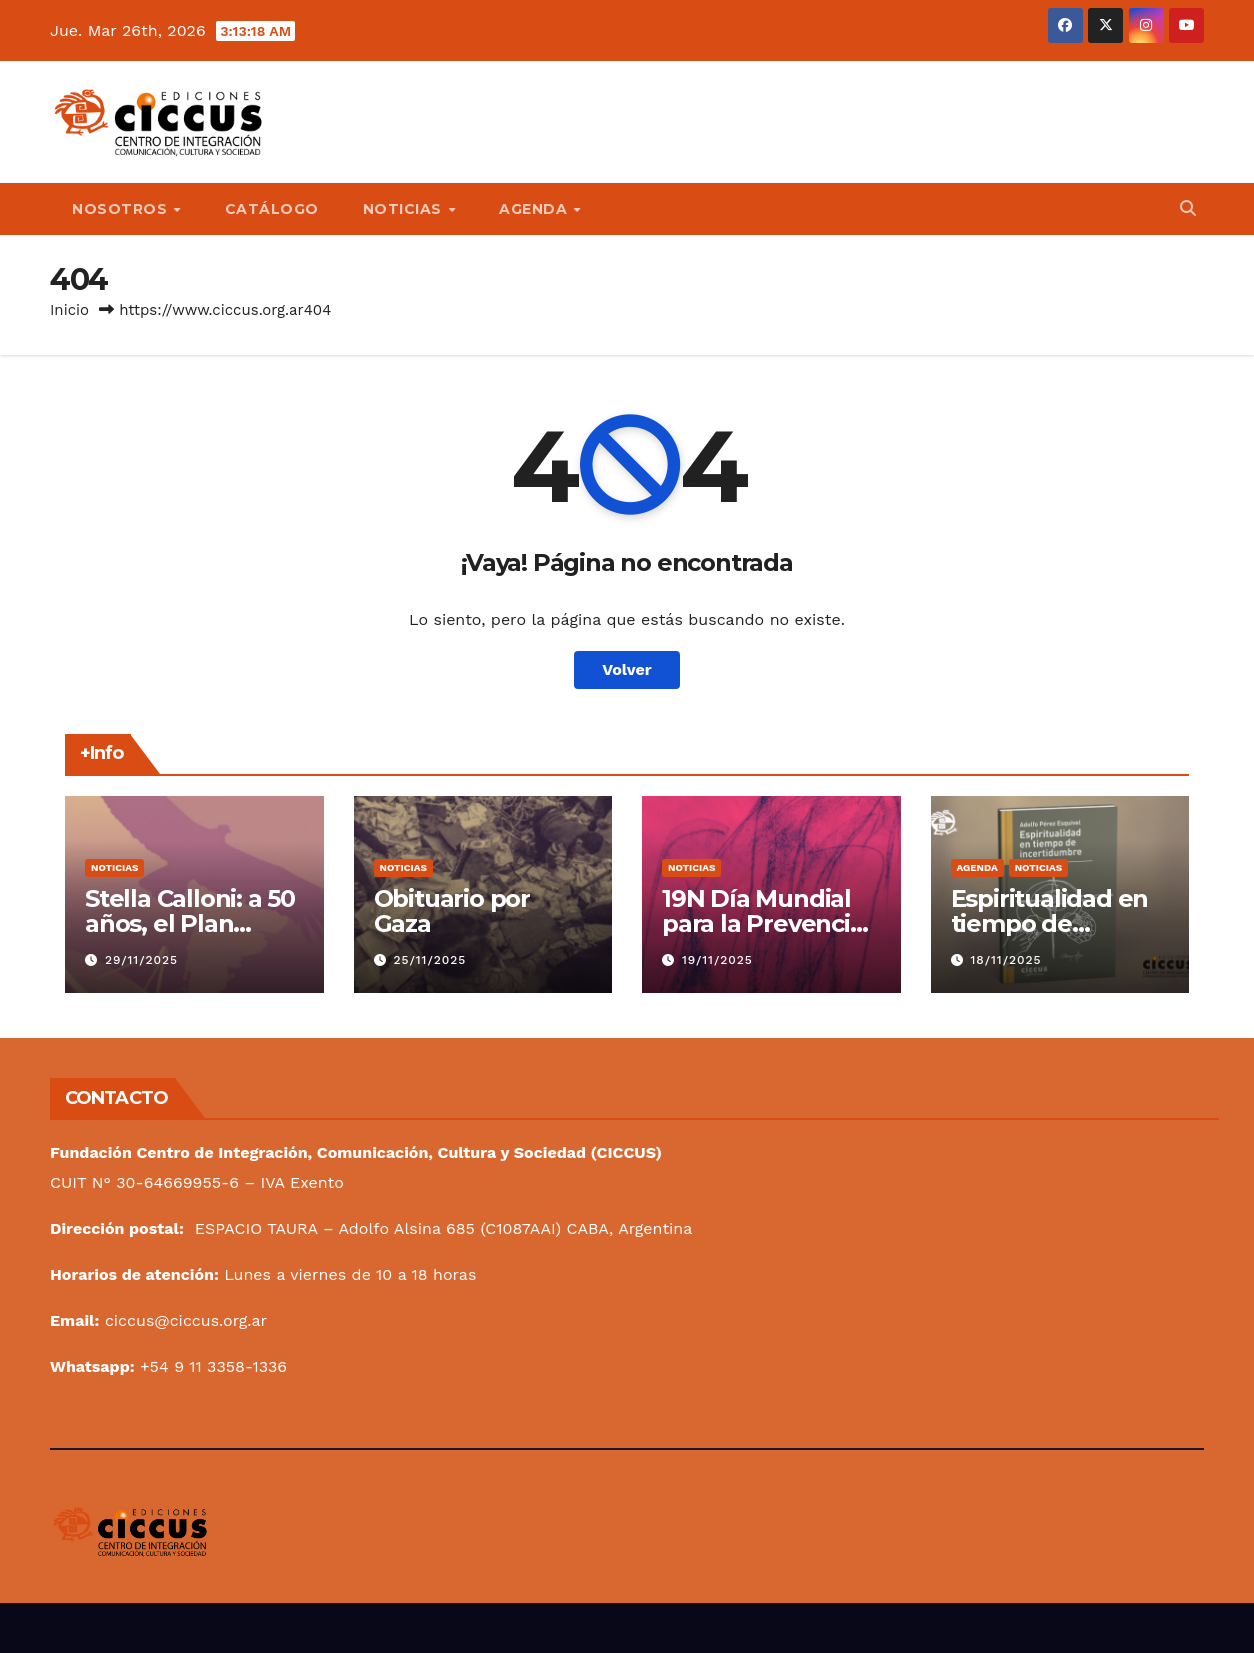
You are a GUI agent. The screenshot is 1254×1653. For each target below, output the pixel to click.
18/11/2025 (1005, 960)
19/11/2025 (717, 960)
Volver (627, 669)
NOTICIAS (405, 209)
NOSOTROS (122, 209)
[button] (1188, 208)
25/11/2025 (429, 960)
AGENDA (535, 209)
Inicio (69, 310)
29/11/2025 (141, 960)
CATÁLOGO (272, 209)
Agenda (977, 867)
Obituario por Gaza (452, 911)
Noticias (114, 867)
